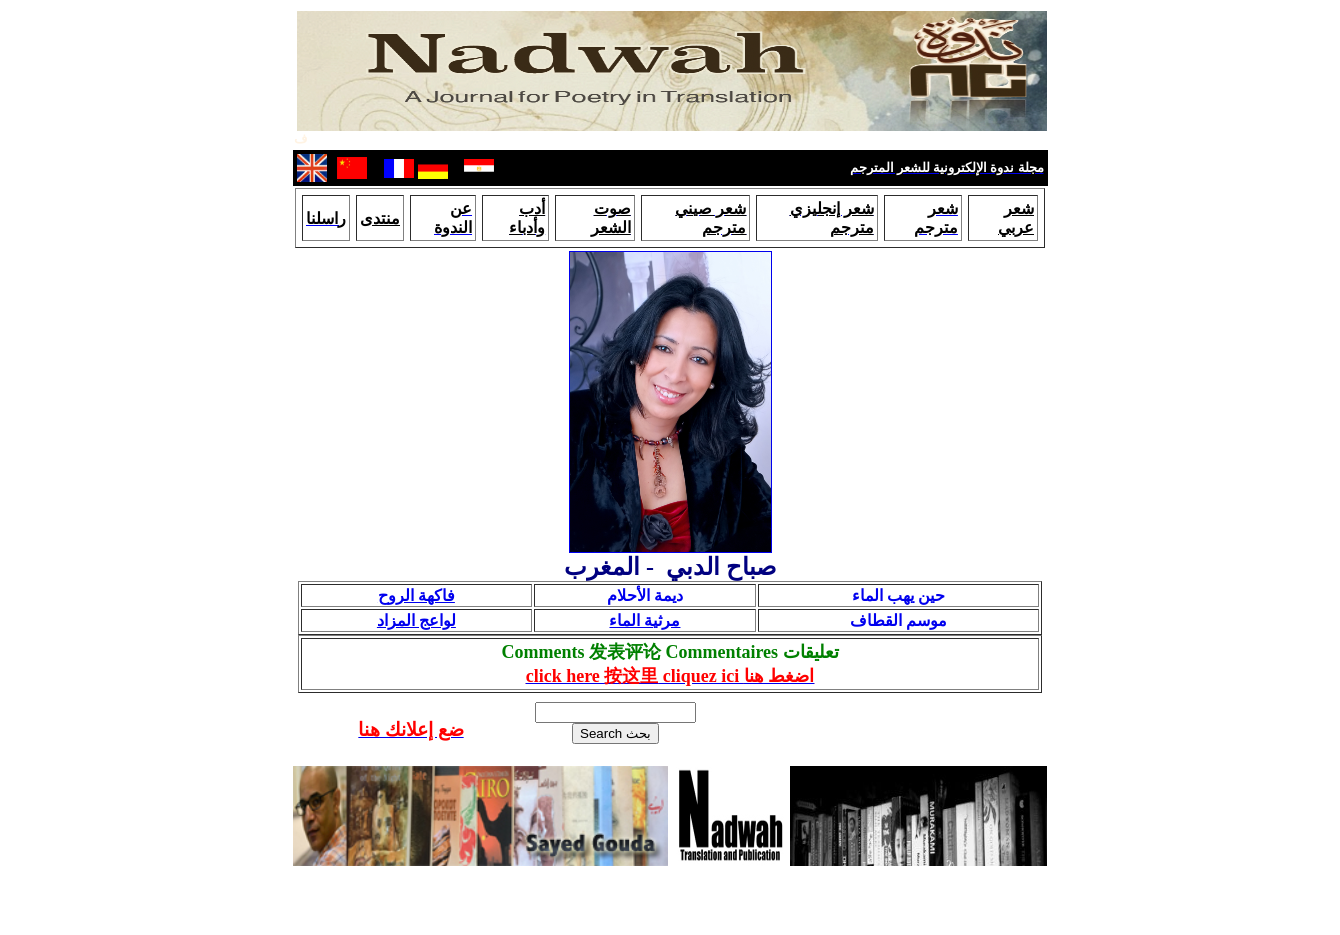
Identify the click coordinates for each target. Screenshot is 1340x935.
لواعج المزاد (416, 620)
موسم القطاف (898, 620)
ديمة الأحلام (645, 595)
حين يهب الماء (898, 595)
